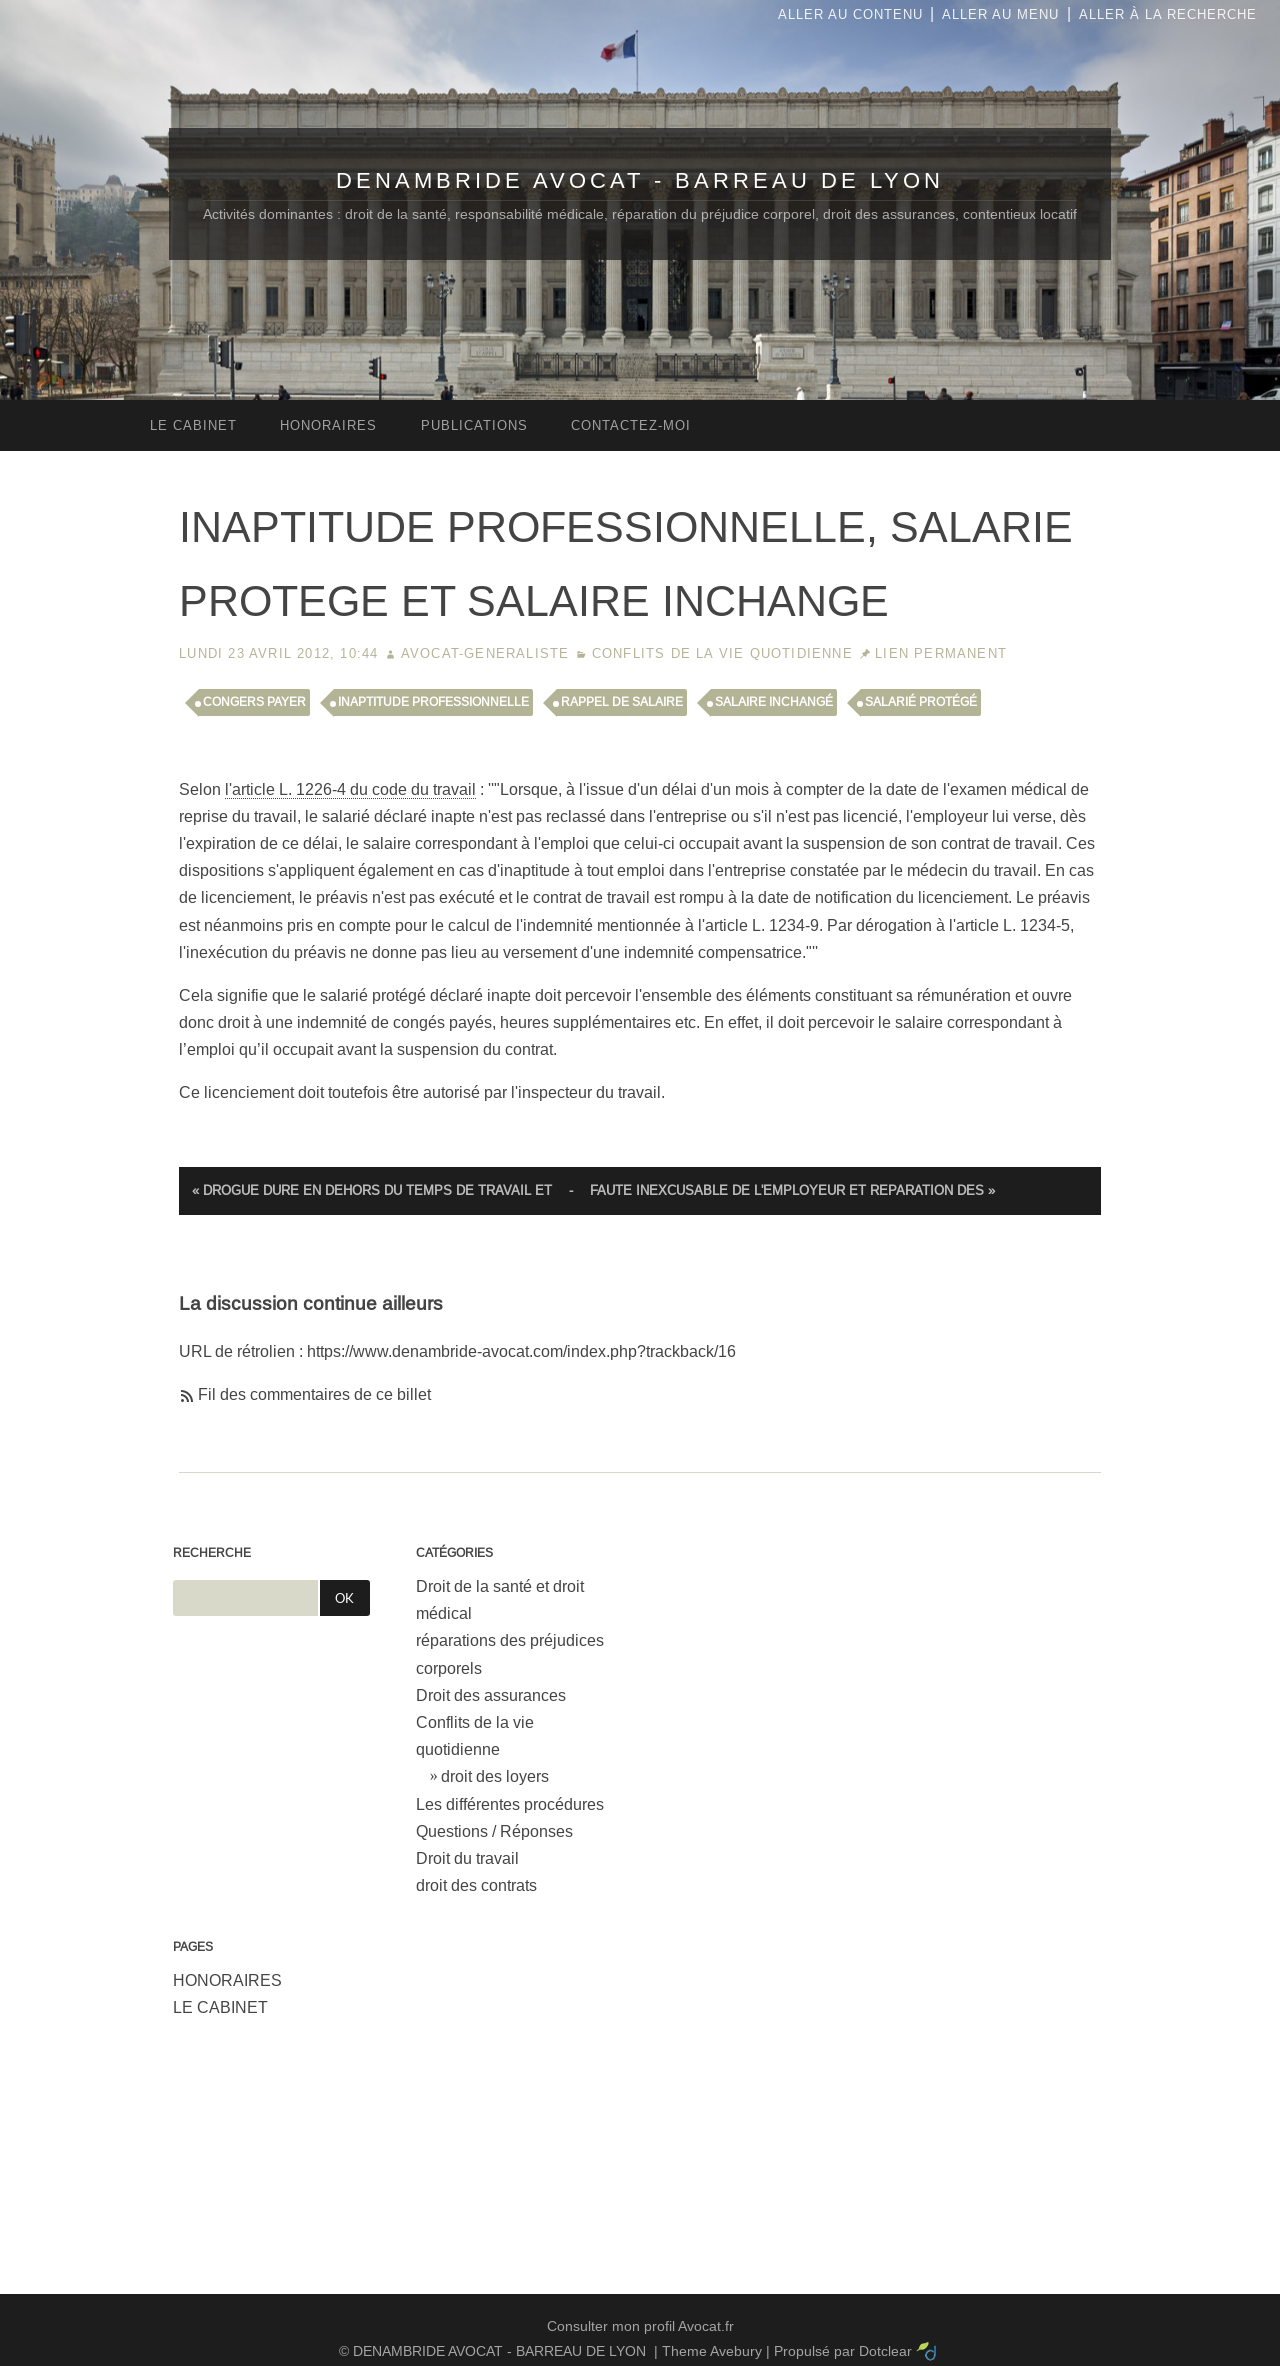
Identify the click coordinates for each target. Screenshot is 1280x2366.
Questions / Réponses (494, 1831)
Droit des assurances (491, 1695)
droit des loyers (495, 1776)
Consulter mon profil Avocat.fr (640, 2326)
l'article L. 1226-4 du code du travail (350, 789)
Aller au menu (1000, 14)
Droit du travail (467, 1858)
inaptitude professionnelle (433, 702)
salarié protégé (921, 702)
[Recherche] (245, 1598)
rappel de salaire (622, 702)
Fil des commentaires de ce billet (314, 1394)
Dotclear (885, 2351)
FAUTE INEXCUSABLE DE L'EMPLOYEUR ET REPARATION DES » (792, 1190)
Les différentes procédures (510, 1804)
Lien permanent (941, 653)
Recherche (212, 1553)
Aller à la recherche (1168, 14)
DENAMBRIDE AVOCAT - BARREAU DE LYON (640, 180)
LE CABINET (220, 2007)
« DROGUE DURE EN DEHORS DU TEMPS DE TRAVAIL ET (372, 1190)
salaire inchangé (774, 702)
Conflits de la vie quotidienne (722, 653)
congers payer (254, 702)
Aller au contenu (850, 14)
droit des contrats (476, 1885)
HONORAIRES (227, 1980)
